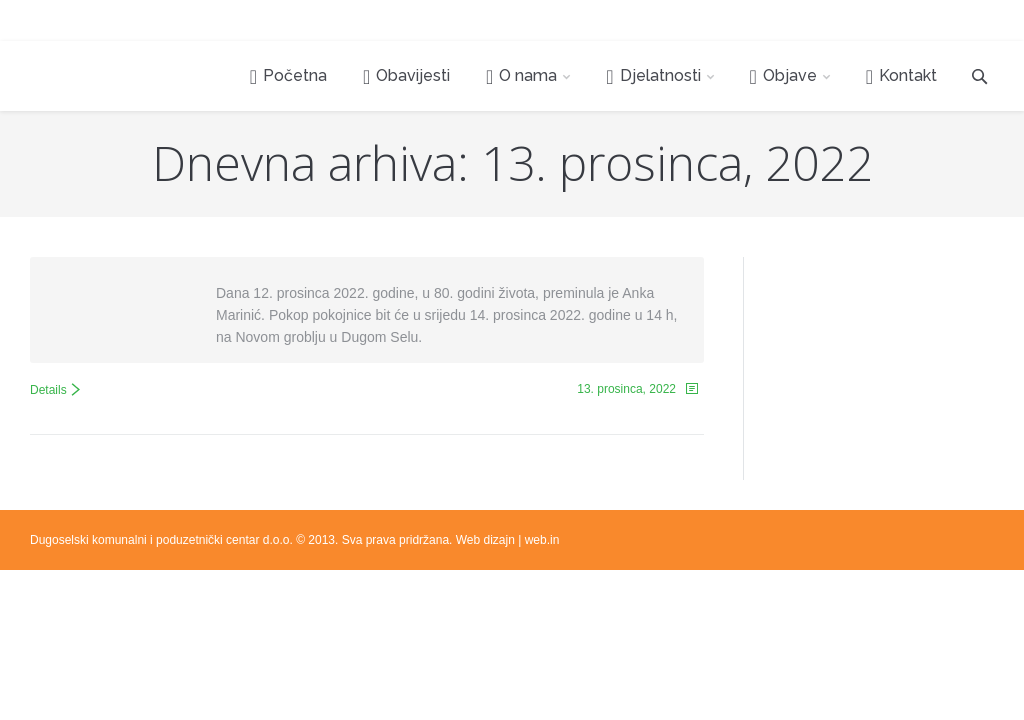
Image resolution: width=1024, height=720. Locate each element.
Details (48, 390)
